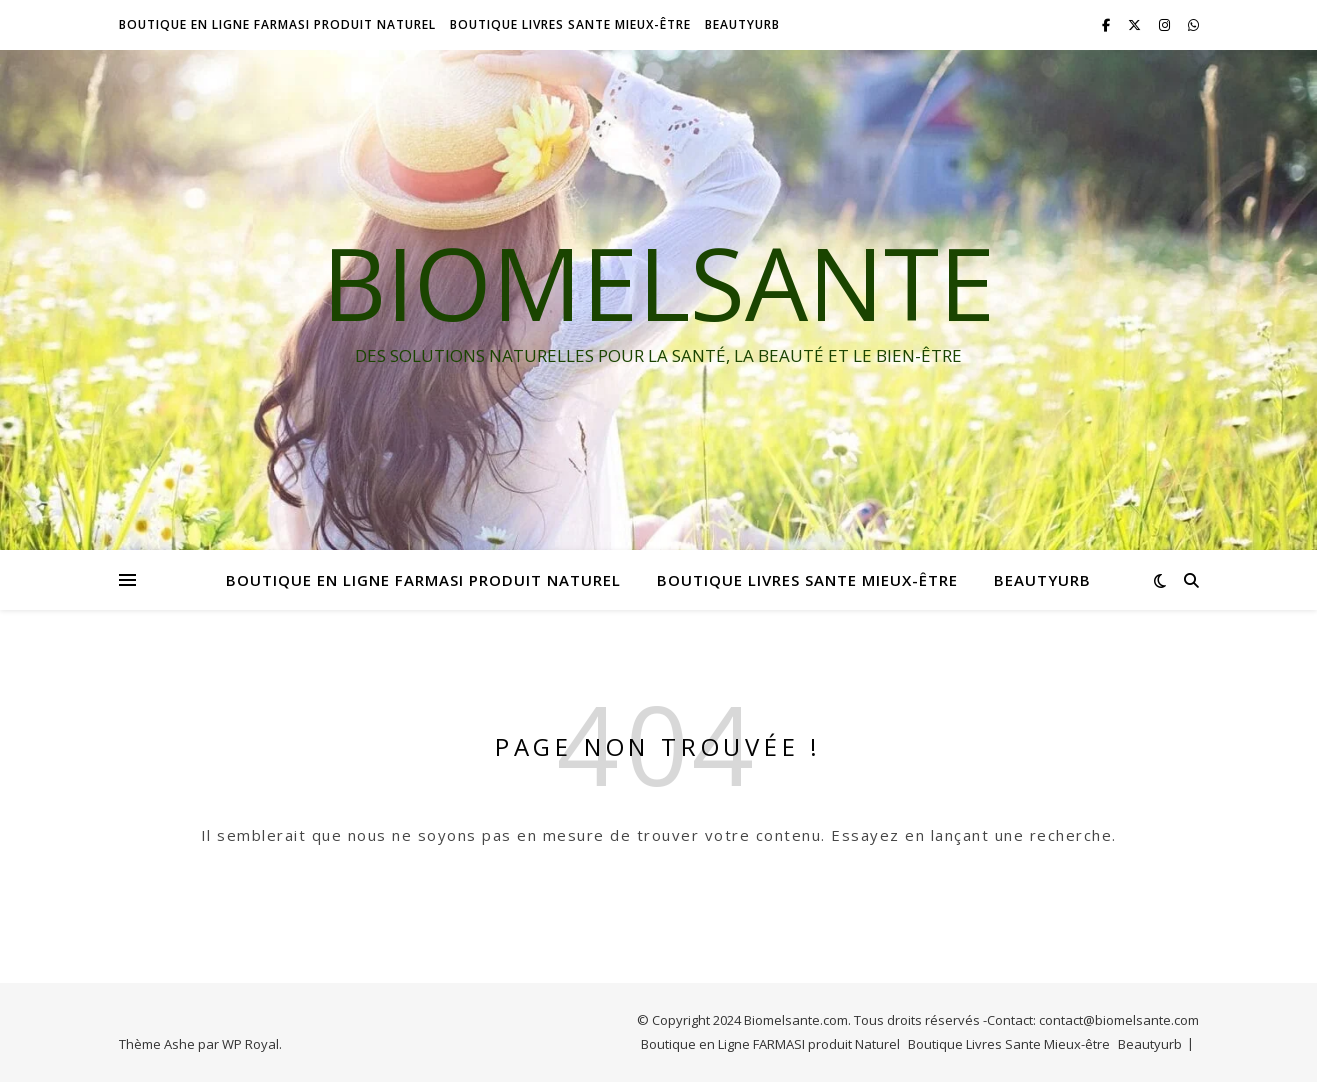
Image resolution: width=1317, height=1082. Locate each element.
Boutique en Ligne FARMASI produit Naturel (277, 24)
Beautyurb (742, 24)
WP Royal (250, 1044)
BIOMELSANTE (658, 282)
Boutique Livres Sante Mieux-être (570, 24)
